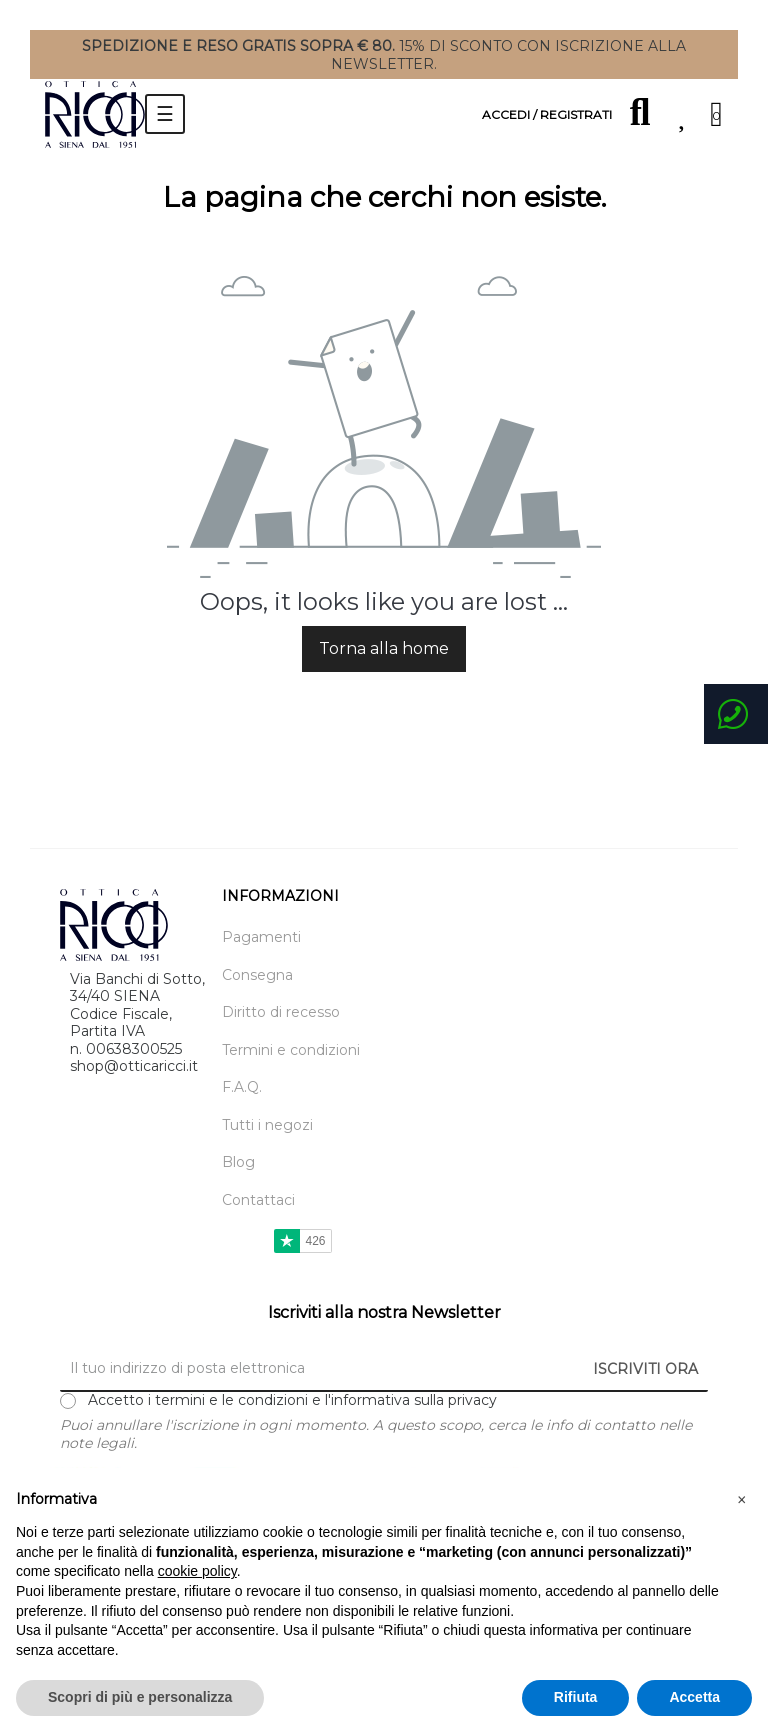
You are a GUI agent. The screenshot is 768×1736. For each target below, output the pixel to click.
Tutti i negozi (267, 1125)
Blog (238, 1162)
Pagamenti (261, 937)
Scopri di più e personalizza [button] (140, 1697)
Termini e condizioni (291, 1050)
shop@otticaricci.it (134, 1066)
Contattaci (258, 1200)
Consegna (257, 975)
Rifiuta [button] (576, 1697)
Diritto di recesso (281, 1012)
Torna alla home (384, 648)
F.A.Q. (242, 1087)
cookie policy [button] (197, 1571)
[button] (742, 1500)
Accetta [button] (694, 1697)
